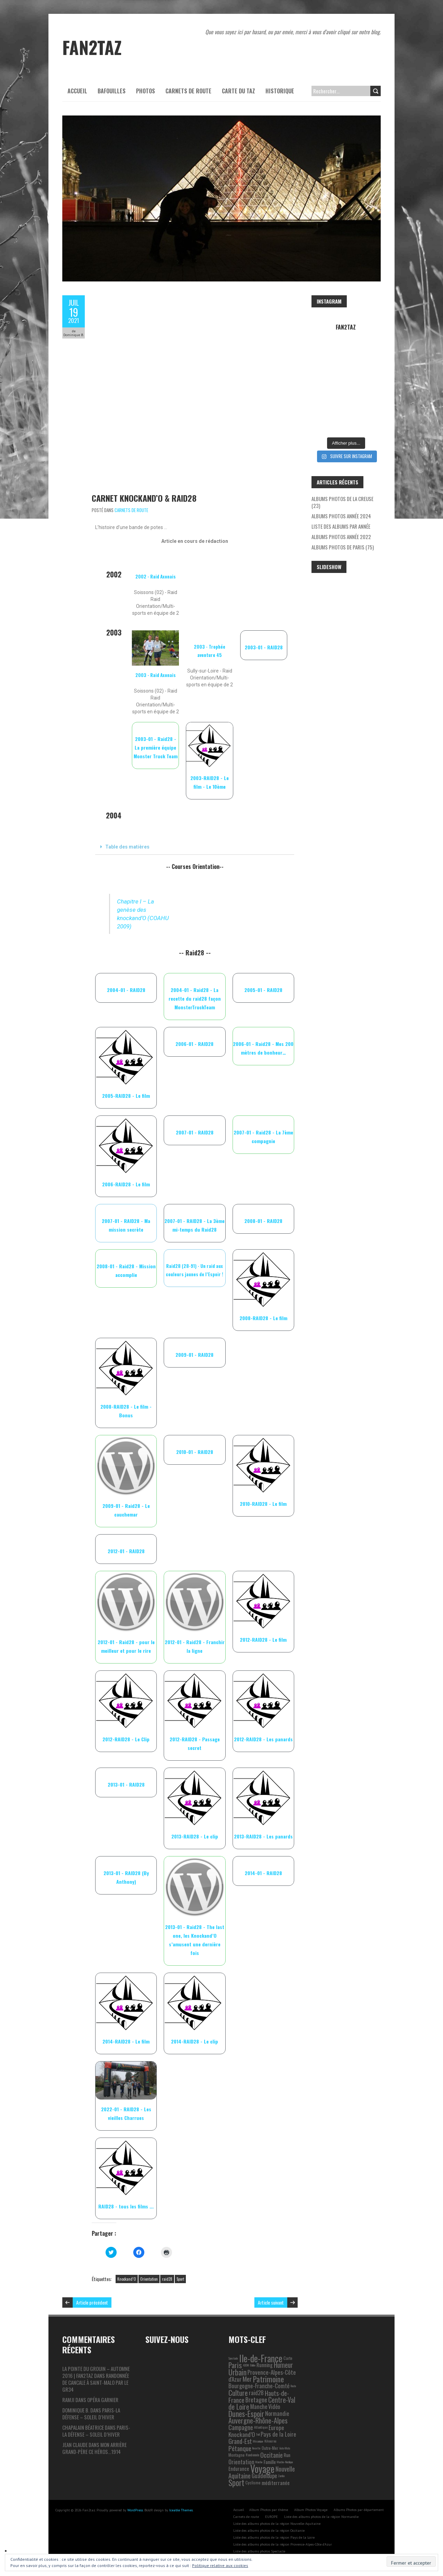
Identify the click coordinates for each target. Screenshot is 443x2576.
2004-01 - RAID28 (126, 989)
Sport (180, 2279)
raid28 (167, 2279)
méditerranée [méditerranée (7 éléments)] (276, 2482)
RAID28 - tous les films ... (126, 2206)
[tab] (194, 847)
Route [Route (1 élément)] (293, 2386)
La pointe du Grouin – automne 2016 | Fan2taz (96, 2372)
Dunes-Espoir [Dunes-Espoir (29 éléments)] (246, 2413)
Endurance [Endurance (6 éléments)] (238, 2468)
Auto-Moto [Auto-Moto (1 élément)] (284, 2448)
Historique (279, 91)
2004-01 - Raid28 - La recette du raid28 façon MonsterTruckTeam (195, 998)
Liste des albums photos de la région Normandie (321, 2516)
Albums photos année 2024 (341, 516)
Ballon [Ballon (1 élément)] (252, 2365)
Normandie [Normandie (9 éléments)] (277, 2413)
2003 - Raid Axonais (155, 674)
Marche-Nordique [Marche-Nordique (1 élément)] (285, 2462)
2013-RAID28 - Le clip (194, 1836)
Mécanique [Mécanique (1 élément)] (258, 2441)
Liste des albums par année (340, 526)
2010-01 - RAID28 (194, 1451)
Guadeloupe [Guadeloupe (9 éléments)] (264, 2476)
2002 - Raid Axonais (155, 576)
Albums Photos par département (359, 2510)
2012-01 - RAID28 (126, 1551)
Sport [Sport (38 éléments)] (236, 2483)
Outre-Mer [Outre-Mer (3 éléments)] (270, 2448)
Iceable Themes (181, 2510)
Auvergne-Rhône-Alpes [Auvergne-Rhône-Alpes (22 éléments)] (258, 2420)
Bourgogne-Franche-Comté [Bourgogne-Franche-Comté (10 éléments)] (259, 2385)
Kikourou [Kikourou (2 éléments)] (270, 2441)
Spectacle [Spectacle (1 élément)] (233, 2358)
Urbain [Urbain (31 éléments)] (237, 2372)
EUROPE (271, 2516)
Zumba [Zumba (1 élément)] (281, 2476)
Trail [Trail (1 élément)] (258, 2434)
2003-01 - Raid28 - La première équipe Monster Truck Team (156, 747)
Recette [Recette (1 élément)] (256, 2448)
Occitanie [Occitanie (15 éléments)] (271, 2454)
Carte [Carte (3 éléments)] (287, 2358)
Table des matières (127, 847)
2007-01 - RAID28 (195, 1132)
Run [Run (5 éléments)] (287, 2455)
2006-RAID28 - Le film (126, 1184)
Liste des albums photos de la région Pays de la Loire (274, 2537)
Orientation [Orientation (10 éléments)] (241, 2461)
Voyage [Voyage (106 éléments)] (262, 2469)
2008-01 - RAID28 (263, 1220)
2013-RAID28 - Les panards (263, 1836)
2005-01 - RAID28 (263, 989)
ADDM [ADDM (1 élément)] (246, 2365)
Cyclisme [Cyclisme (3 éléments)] (253, 2482)
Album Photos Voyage (310, 2510)
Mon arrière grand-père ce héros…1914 (94, 2448)
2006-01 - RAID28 (194, 1043)
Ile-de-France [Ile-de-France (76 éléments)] (260, 2358)
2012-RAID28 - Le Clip (126, 1739)
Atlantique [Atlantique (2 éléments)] (261, 2427)
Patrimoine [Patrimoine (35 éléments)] (268, 2379)
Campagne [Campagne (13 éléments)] (240, 2427)
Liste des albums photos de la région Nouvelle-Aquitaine (276, 2523)
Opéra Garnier (102, 2399)
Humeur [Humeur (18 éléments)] (283, 2365)
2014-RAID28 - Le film (126, 2041)
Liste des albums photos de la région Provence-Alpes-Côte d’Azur (282, 2544)
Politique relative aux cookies (220, 2565)
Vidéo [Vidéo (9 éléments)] (274, 2406)
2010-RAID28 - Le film (263, 1503)
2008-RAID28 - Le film (263, 1318)
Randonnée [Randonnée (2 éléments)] (252, 2454)
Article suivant (271, 2302)
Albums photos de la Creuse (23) (342, 502)
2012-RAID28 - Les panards (263, 1739)
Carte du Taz (238, 91)
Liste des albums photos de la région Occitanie (269, 2530)
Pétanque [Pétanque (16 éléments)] (239, 2448)
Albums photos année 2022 (341, 536)
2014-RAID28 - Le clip (194, 2041)
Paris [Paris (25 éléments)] (235, 2365)
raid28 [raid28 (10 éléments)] (256, 2392)
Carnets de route (188, 91)
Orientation (149, 2279)
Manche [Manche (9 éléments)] (258, 2406)
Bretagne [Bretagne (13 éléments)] (256, 2399)
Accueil (77, 91)
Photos (145, 91)
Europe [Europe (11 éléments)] (276, 2427)
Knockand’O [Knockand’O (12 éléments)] (241, 2434)
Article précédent (92, 2302)
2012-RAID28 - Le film (263, 1639)
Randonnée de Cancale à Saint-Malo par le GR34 (95, 2382)
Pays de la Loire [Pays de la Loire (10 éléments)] (278, 2434)
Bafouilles (112, 91)
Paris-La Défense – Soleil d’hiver (91, 2413)
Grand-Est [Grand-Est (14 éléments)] (240, 2441)
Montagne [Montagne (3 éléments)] (236, 2455)
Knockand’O (126, 2279)
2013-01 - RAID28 (126, 1784)
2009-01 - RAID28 (194, 1354)
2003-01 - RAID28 (264, 647)
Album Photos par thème (268, 2510)
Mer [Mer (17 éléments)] (247, 2379)
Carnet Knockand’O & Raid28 (144, 498)
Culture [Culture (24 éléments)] (238, 2392)
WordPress (135, 2510)
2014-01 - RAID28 (263, 1873)
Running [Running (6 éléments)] (264, 2365)
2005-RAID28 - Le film (126, 1095)
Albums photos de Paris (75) (342, 547)
